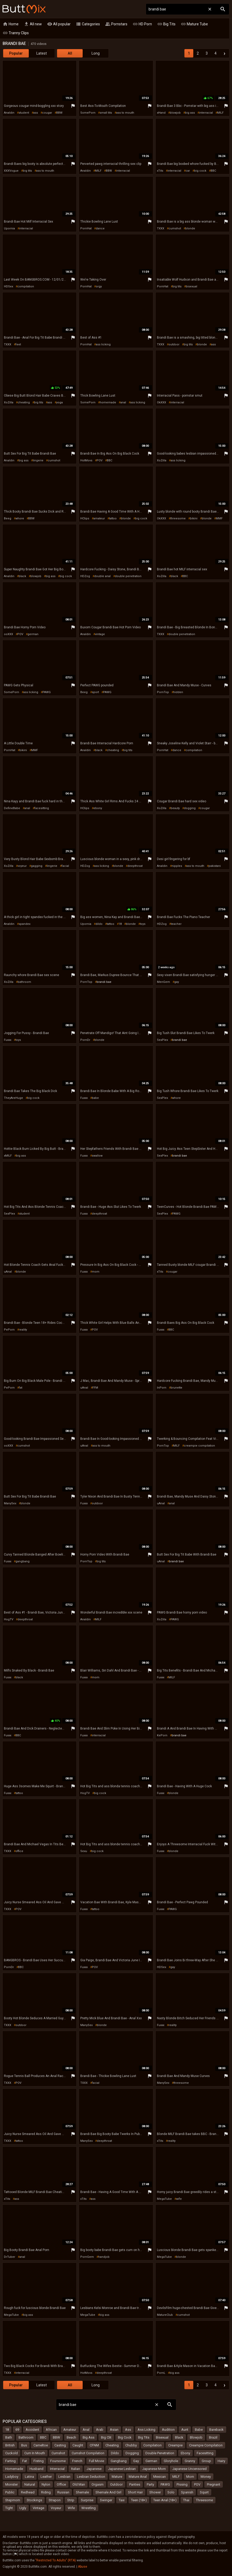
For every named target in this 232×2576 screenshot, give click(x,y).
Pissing (182, 2484)
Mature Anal (138, 2477)
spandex (24, 924)
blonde (190, 228)
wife (179, 2199)
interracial (206, 112)
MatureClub (165, 2315)
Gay (136, 2461)
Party (150, 2484)
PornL (161, 2373)
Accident (32, 2430)
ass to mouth (125, 112)
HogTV (8, 1619)
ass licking (103, 344)
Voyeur (56, 2508)
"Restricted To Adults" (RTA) (55, 2560)
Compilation (152, 2445)
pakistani (214, 866)
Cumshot (58, 2453)
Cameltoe (40, 2445)
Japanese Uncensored (189, 2469)
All (70, 53)
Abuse (82, 2566)
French (77, 2461)
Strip (70, 2500)
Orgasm (98, 2484)
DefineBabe (12, 808)
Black (179, 2437)
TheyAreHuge (13, 1098)
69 (17, 2430)
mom (95, 1271)
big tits (27, 170)
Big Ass (88, 2437)
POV (100, 460)
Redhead (28, 2492)
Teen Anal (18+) (165, 2500)
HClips (84, 518)
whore (19, 518)
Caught (77, 2445)
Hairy (221, 2461)
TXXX (160, 228)
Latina (29, 2477)
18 (120, 924)
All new (33, 24)
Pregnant (213, 2484)
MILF (220, 112)
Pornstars (116, 24)
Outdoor (116, 2484)
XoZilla (8, 402)
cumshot (174, 228)
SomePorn (87, 112)
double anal (102, 576)
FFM (95, 1387)
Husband (36, 2469)
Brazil (213, 2437)
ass (35, 112)
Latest (41, 53)
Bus (24, 2445)
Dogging (132, 2453)
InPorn (161, 1387)
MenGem (163, 982)
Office (61, 2484)
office (19, 1851)
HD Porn (142, 24)
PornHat (86, 228)
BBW (59, 112)
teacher (176, 924)
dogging (190, 808)
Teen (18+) (139, 2500)
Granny (190, 2461)
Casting (60, 2445)
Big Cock (125, 2437)
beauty (175, 808)
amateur (99, 518)
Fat (24, 2461)
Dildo (115, 2453)
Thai (186, 2500)
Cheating (112, 2445)
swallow (97, 1155)
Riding (46, 2492)
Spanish (187, 2492)
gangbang (22, 1561)
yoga (59, 402)
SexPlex (162, 1040)
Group (206, 2461)
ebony (97, 808)
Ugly (22, 2508)
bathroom (24, 982)
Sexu (83, 1851)
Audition (168, 2430)
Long (96, 53)
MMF (219, 518)
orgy (99, 286)
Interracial (57, 2469)
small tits (106, 112)
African (51, 2430)
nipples (177, 866)
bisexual (191, 286)
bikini (193, 518)
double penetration (128, 576)
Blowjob (196, 2437)
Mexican (159, 2477)
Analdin (9, 112)
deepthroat (135, 866)
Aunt (184, 2430)
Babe (199, 2430)
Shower (155, 2492)
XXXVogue (11, 170)
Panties (134, 2484)
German (151, 2461)
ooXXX (8, 634)
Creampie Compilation (206, 2445)
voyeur (22, 866)
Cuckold (11, 2453)
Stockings (34, 2500)
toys (142, 924)
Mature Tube (194, 24)
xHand (161, 112)
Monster (11, 2484)
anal (123, 402)
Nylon (46, 2484)
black (22, 576)
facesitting (41, 808)
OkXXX (161, 402)
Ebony (185, 2453)
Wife (71, 2508)
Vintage (38, 2508)
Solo (170, 2492)
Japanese (94, 2469)
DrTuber (9, 2257)
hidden (178, 692)
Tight (9, 2508)
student (24, 112)
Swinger (106, 2500)
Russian (63, 2492)
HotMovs (86, 460)
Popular (16, 53)
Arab (99, 2430)
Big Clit (106, 2437)
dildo (99, 924)
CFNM (94, 2445)
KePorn (162, 1735)
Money (206, 2477)
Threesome (204, 2500)
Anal (86, 2430)
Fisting (38, 2461)
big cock (200, 170)
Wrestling (88, 2508)
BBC (213, 170)
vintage (100, 634)
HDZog (85, 576)
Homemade (14, 2469)
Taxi (122, 2500)
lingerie (38, 460)
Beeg (7, 518)
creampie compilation (199, 1445)
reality (23, 1329)
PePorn (9, 1329)
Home (11, 24)
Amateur (69, 2430)
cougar (47, 112)
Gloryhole (171, 2461)
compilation (25, 286)
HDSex (8, 286)
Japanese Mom (154, 2469)
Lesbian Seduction (91, 2477)
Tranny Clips (16, 33)
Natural (29, 2484)
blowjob (175, 112)
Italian (75, 2469)
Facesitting (205, 2453)
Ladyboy (11, 2477)
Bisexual (162, 2437)
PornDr (85, 1040)
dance (100, 228)
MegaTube (164, 2199)
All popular (59, 24)
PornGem (87, 2257)
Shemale (82, 2492)
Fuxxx (7, 1040)
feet (18, 344)
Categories (88, 24)
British (10, 2445)
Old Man (78, 2484)
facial (65, 866)
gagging (36, 866)
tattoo (113, 518)
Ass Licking (146, 2430)
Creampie (175, 2445)
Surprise (87, 2500)
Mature (117, 2477)
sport (95, 692)
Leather (46, 2477)
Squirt (204, 2492)
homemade (108, 402)
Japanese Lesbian (122, 2469)
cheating (24, 402)
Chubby (131, 2445)
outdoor (173, 344)
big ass (190, 112)
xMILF (8, 1155)
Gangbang (119, 2461)
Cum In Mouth (34, 2453)
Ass (128, 2430)
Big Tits (166, 24)
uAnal (8, 1271)
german (32, 634)
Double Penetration (159, 2453)
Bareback (216, 2430)
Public (9, 2492)
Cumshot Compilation (88, 2453)
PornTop (163, 692)
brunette (176, 1387)
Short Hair (135, 2492)
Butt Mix (24, 9)
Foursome (58, 2461)
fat (20, 1387)
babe (95, 1098)
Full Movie (96, 2461)
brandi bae (104, 982)
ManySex (10, 1503)
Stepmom (12, 2500)
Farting (10, 2461)
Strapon (55, 2500)
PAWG (46, 692)
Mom (190, 2477)
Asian (114, 2430)
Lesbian (64, 2477)
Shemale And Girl (108, 2492)
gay (176, 982)
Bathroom (26, 2437)
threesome (178, 518)
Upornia (9, 228)
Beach (71, 2437)
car (187, 170)
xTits (160, 170)
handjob (104, 2257)
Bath (8, 2437)
